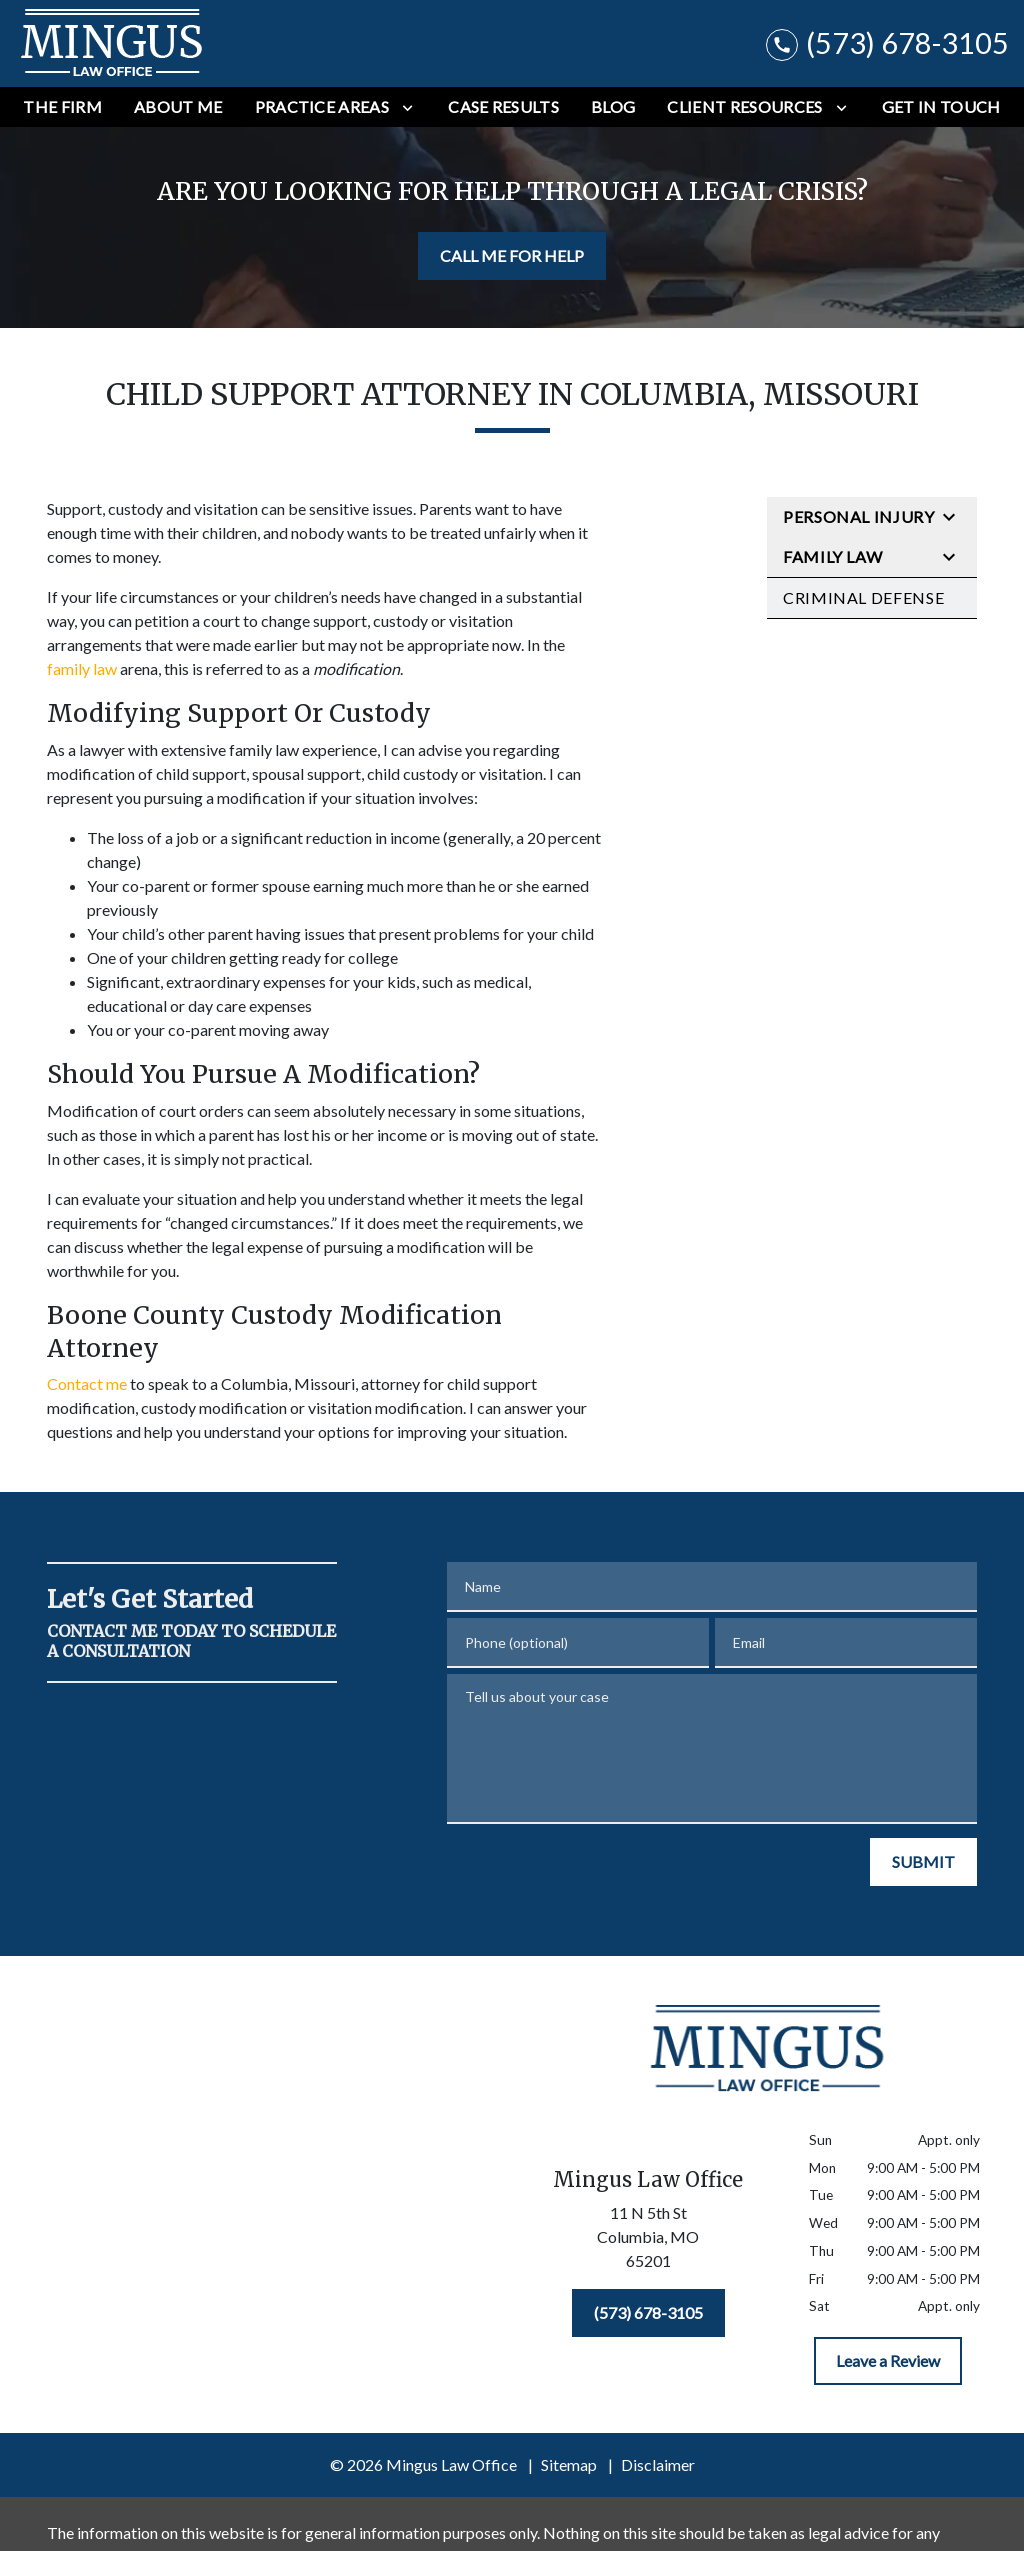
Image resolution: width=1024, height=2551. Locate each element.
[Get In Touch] (941, 107)
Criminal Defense (863, 597)
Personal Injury (859, 516)
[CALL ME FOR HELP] (512, 256)
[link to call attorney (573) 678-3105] (887, 43)
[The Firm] (62, 107)
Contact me (87, 1383)
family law (82, 668)
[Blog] (613, 107)
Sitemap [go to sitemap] (569, 2464)
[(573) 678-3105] (648, 2313)
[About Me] (178, 107)
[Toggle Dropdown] (407, 107)
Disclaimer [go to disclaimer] (658, 2464)
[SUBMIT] (923, 1862)
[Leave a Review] (888, 2361)
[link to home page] (112, 43)
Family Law (832, 556)
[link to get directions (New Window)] (648, 2241)
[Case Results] (503, 107)
